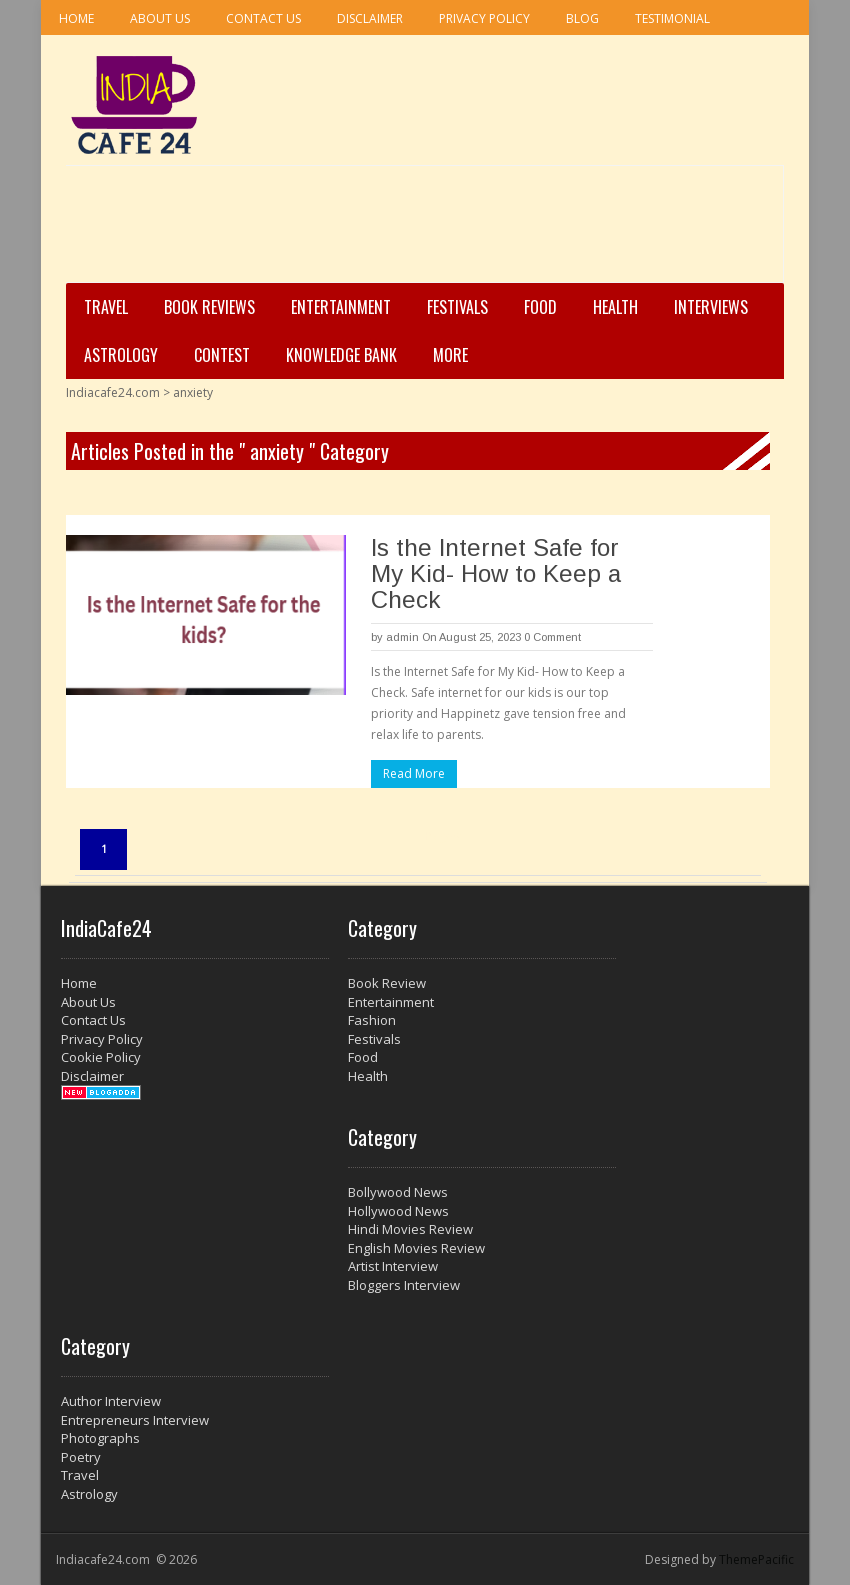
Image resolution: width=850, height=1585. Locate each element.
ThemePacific (756, 1559)
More (450, 355)
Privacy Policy (484, 18)
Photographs (100, 1438)
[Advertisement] (419, 231)
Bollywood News (398, 1192)
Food (540, 307)
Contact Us (263, 18)
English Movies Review (416, 1248)
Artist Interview (393, 1266)
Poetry (81, 1457)
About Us (160, 18)
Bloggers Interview (404, 1285)
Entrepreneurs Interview (135, 1420)
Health (615, 307)
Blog (582, 18)
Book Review (387, 983)
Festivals (457, 307)
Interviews (711, 307)
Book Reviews (209, 307)
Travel (106, 307)
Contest (222, 355)
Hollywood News (398, 1211)
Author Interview (111, 1401)
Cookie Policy (101, 1057)
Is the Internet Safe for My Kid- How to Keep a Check (496, 573)
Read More (414, 773)
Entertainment (341, 307)
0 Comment (552, 637)
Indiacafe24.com (113, 392)
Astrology (121, 355)
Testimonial (672, 18)
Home (76, 18)
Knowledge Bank (341, 355)
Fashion (372, 1020)
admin (402, 637)
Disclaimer (370, 18)
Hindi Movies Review (410, 1229)
